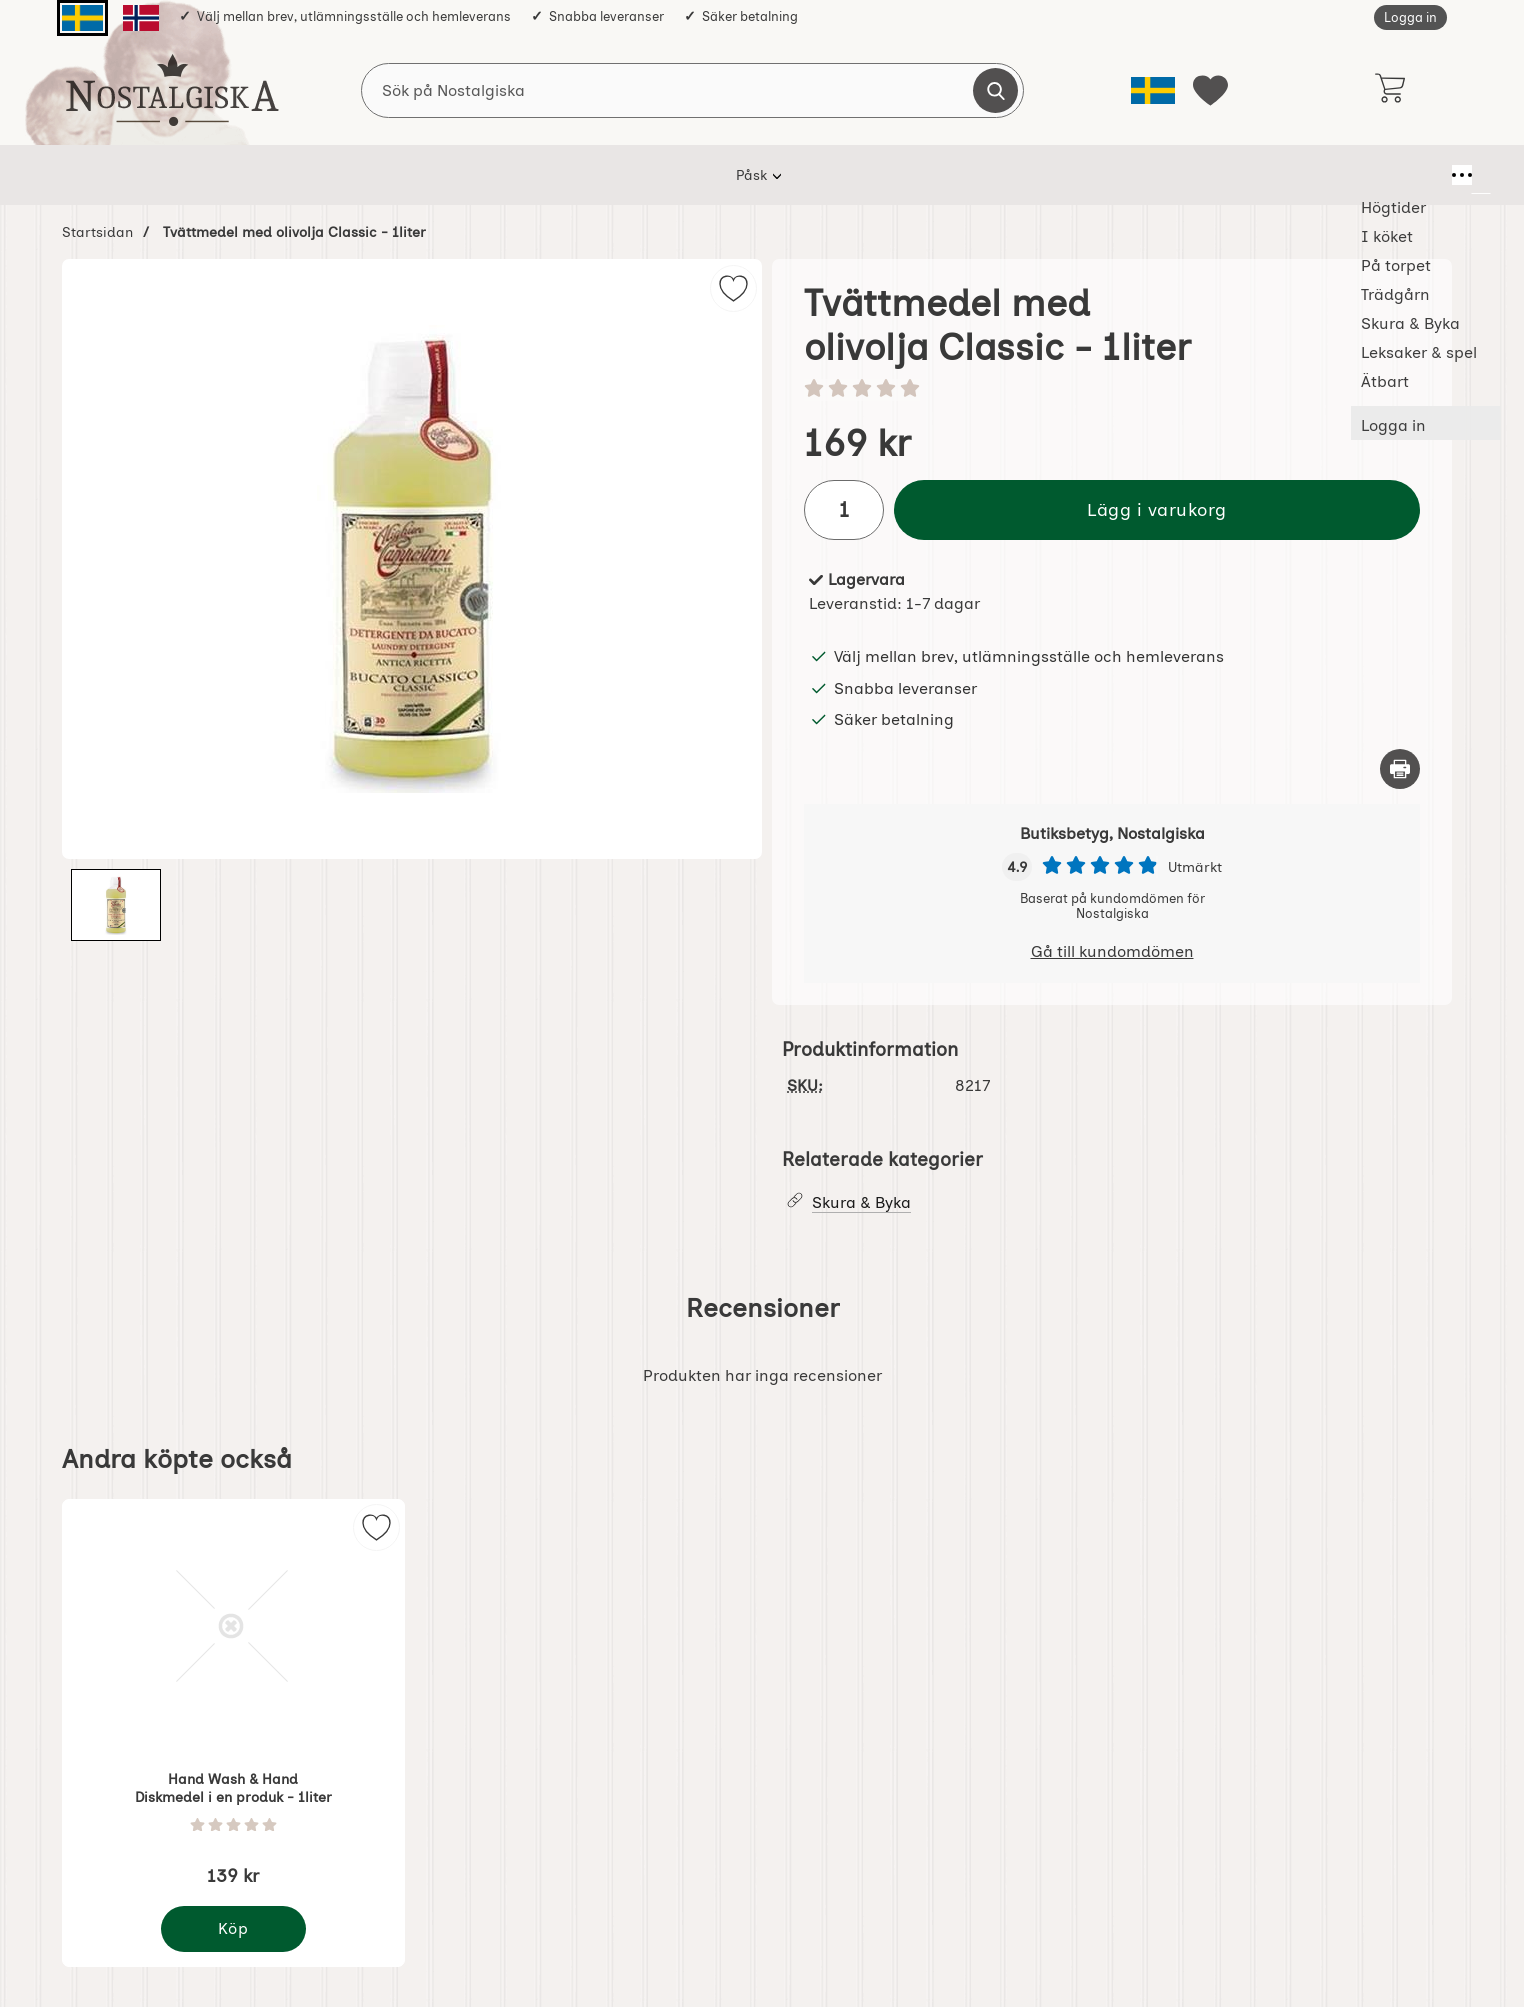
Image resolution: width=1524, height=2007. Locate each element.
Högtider (435, 175)
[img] (733, 288)
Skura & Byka (840, 175)
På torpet (622, 175)
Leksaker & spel (976, 175)
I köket (528, 175)
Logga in (1410, 17)
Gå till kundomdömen (1112, 951)
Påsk (350, 175)
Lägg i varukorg (1157, 509)
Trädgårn (724, 175)
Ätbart (1089, 175)
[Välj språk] (1153, 90)
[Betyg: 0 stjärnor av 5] (1112, 390)
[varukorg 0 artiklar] (1389, 90)
